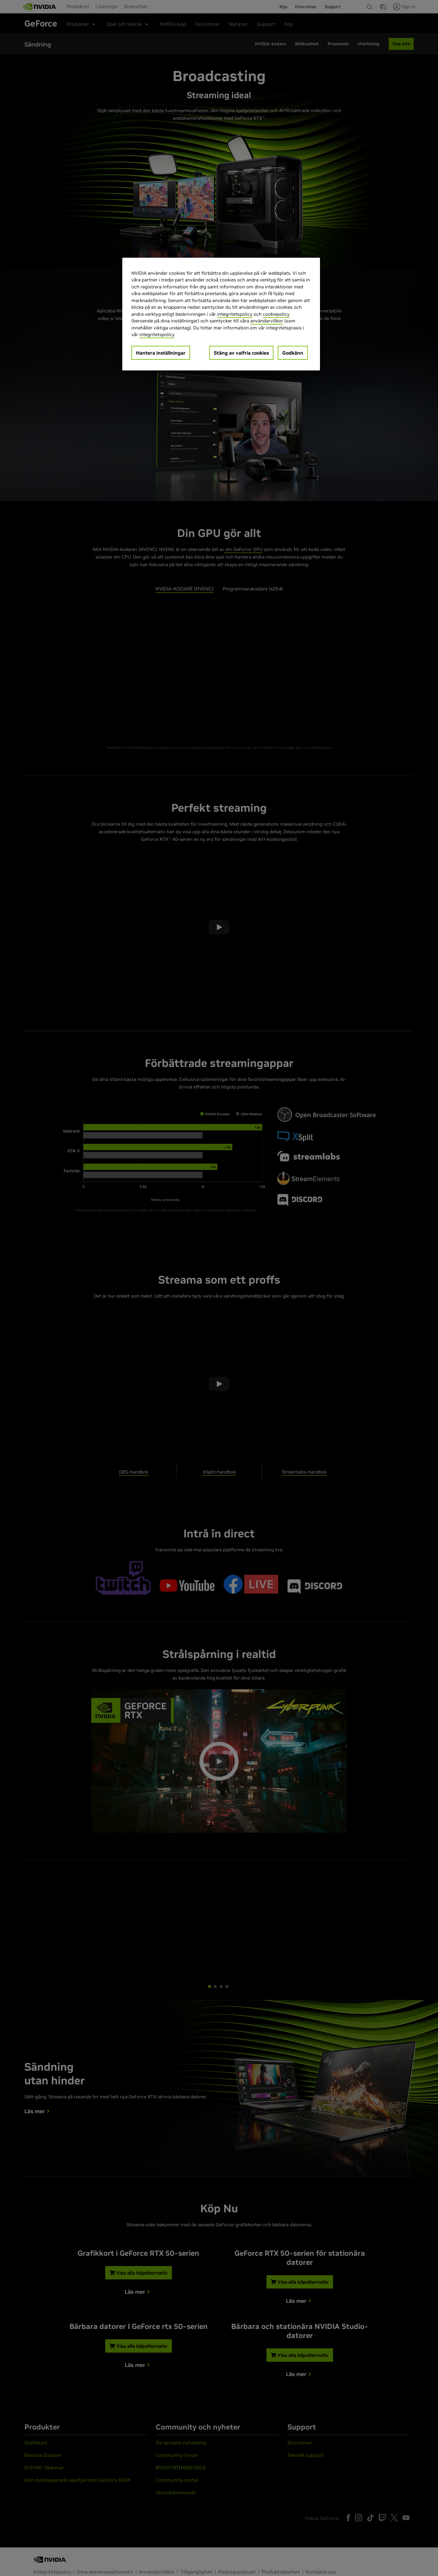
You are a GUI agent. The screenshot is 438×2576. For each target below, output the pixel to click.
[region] (221, 314)
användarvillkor (266, 321)
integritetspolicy (234, 314)
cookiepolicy (276, 314)
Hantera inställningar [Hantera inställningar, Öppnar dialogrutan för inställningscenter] (161, 353)
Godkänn (292, 353)
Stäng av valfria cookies (241, 353)
